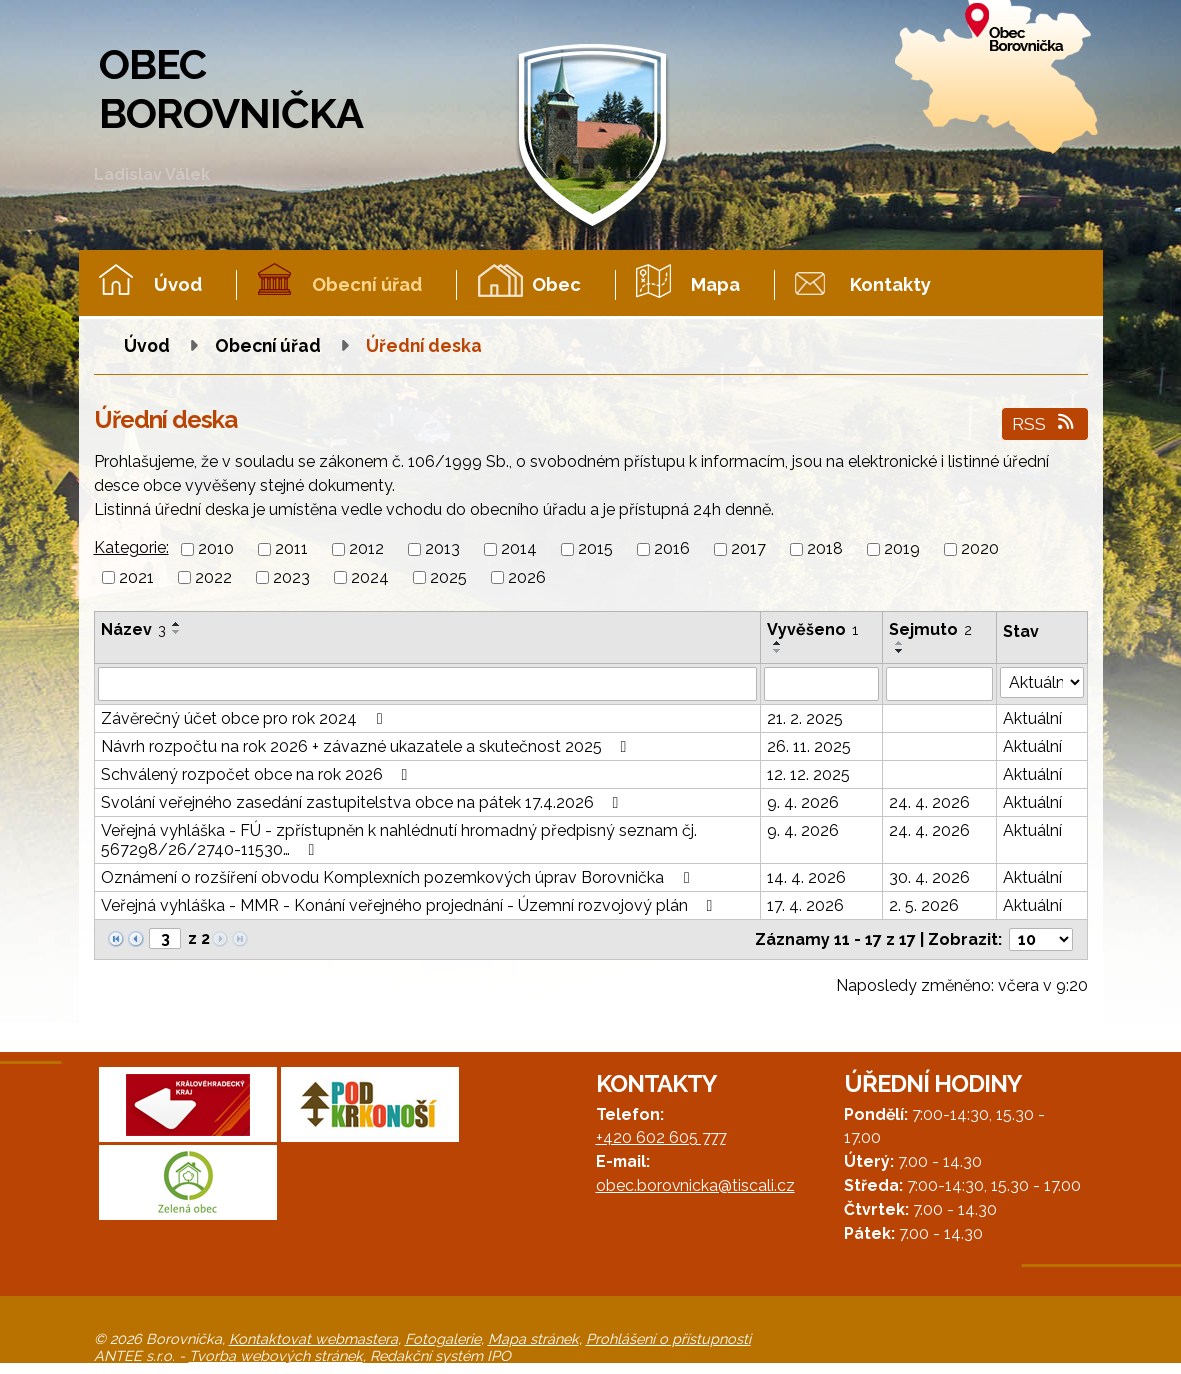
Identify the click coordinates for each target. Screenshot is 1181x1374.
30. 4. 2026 (929, 877)
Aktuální (1032, 718)
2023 (291, 577)
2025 (448, 577)
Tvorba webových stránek (276, 1355)
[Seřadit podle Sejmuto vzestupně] (900, 643)
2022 (213, 577)
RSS (1044, 423)
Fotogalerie (443, 1338)
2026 (527, 577)
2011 (291, 549)
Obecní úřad (367, 284)
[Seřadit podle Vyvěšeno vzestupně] (778, 643)
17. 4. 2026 (805, 905)
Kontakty (890, 284)
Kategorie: (131, 547)
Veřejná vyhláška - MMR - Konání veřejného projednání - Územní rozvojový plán (410, 905)
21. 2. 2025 (805, 718)
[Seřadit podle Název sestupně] (177, 632)
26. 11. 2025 (809, 746)
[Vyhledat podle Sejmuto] (939, 684)
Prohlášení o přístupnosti (668, 1338)
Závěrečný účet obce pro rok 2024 (245, 718)
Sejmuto (930, 629)
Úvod (178, 284)
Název (133, 629)
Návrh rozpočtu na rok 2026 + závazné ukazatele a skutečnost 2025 (367, 746)
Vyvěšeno (812, 629)
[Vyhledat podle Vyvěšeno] (821, 684)
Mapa (715, 284)
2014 (519, 549)
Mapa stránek (533, 1338)
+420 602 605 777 (661, 1137)
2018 (825, 549)
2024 (370, 577)
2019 (902, 549)
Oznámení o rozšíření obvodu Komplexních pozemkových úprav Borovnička (398, 877)
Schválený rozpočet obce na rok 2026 (258, 774)
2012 (366, 549)
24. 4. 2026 (929, 802)
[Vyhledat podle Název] (428, 684)
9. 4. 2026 (803, 802)
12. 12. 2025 (808, 774)
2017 (748, 549)
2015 (595, 549)
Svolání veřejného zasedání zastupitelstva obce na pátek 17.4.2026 (363, 802)
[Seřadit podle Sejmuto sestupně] (900, 651)
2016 (672, 549)
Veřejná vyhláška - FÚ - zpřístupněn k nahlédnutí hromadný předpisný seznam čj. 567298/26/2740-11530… (399, 840)
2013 (442, 549)
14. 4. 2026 (806, 877)
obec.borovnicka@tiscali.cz (695, 1185)
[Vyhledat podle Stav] (1041, 682)
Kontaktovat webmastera (313, 1338)
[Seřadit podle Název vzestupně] (177, 624)
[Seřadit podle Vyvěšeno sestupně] (778, 651)
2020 (980, 549)
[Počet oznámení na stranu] (1041, 939)
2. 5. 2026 (924, 905)
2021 (136, 577)
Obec (556, 284)
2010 (216, 549)
